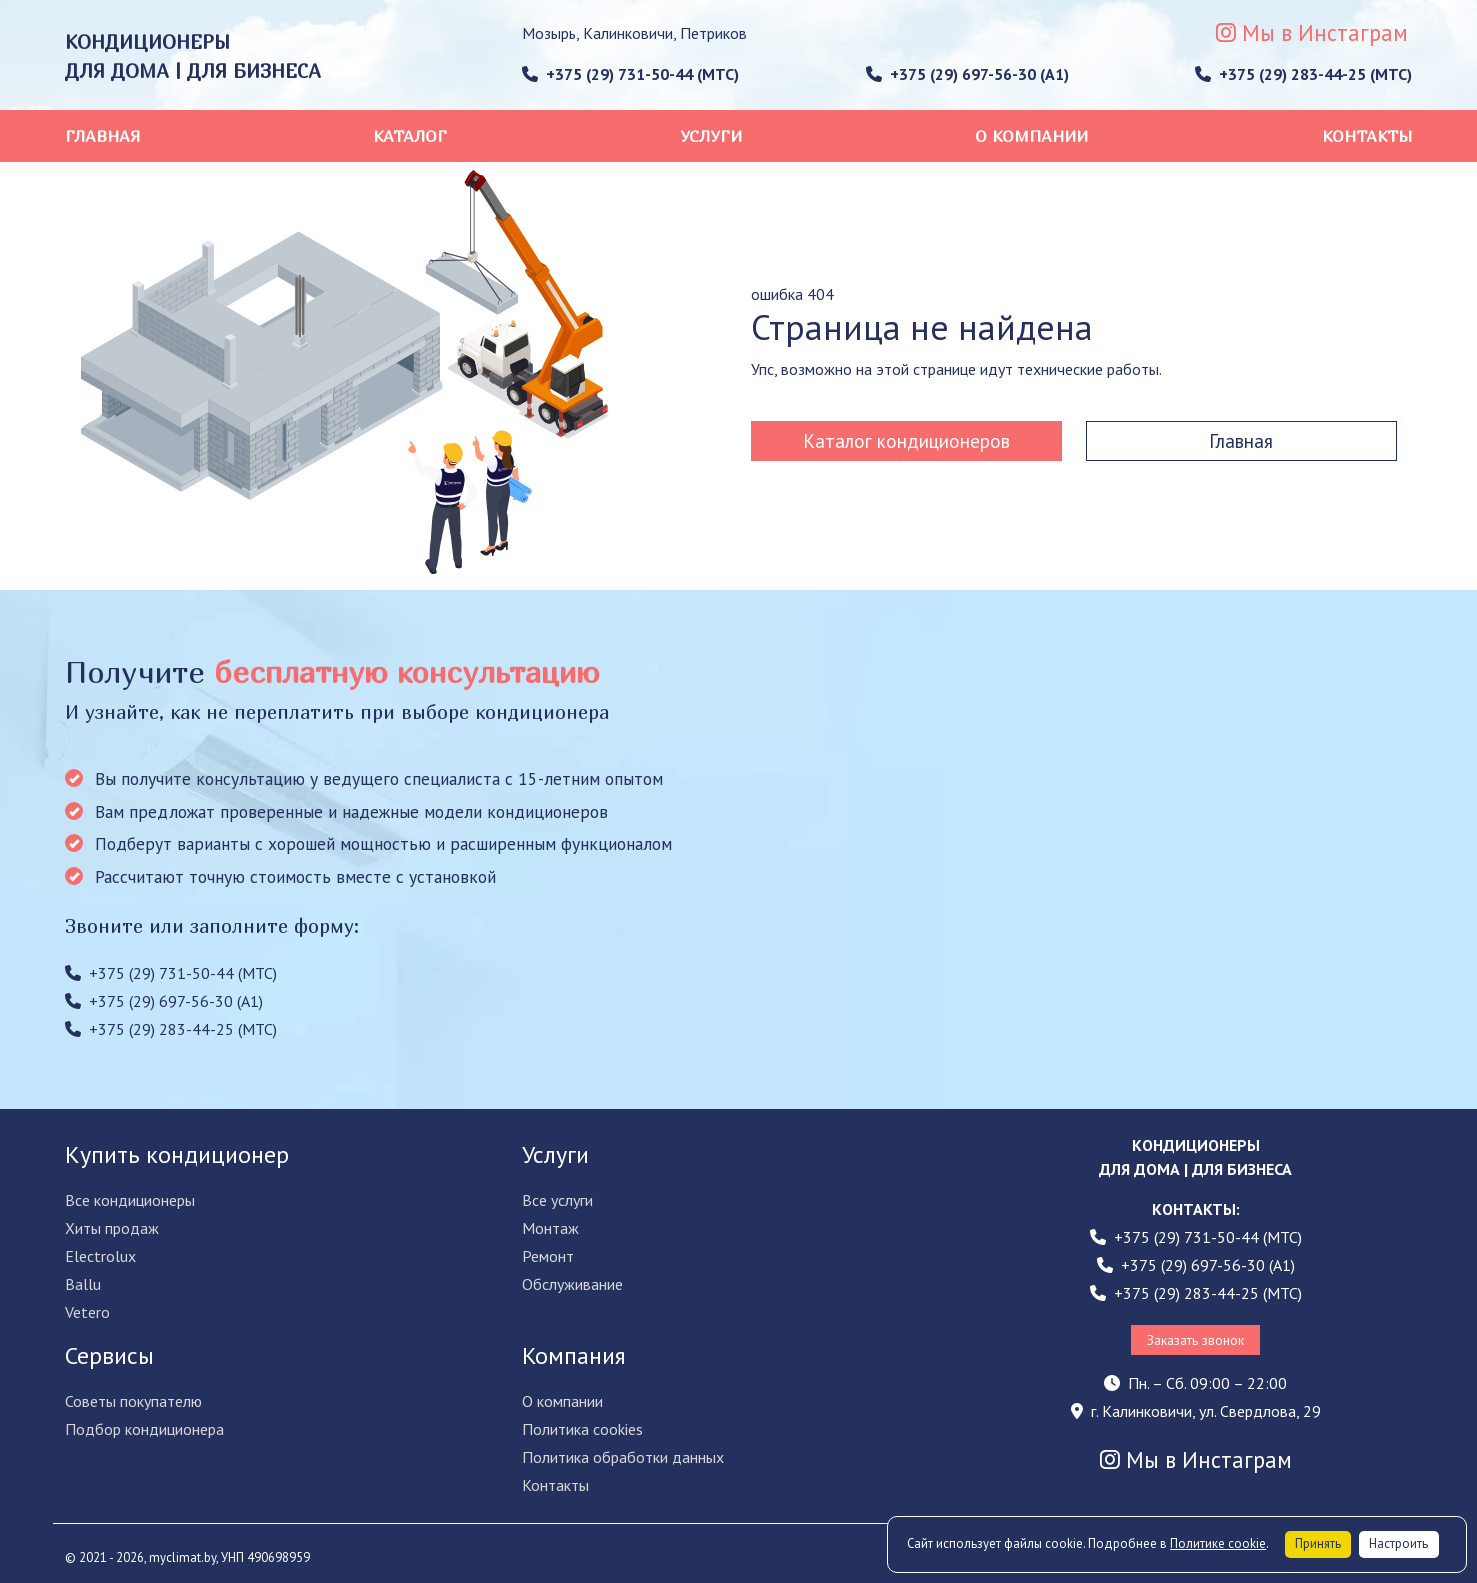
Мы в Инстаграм (1312, 32)
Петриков (713, 33)
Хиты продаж (112, 1228)
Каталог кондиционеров (906, 440)
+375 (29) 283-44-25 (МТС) (1303, 74)
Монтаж (550, 1228)
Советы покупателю (133, 1401)
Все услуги (557, 1200)
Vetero (87, 1312)
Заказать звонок (1195, 1340)
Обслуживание (572, 1284)
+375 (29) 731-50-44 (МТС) (630, 74)
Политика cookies (582, 1429)
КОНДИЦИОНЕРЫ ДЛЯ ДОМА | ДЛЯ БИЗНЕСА (193, 56)
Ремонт (548, 1256)
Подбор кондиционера (144, 1429)
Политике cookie (1218, 1543)
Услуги (711, 136)
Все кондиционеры (130, 1200)
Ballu (83, 1284)
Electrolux (100, 1256)
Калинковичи (628, 33)
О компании (1031, 136)
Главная (102, 136)
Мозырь (549, 33)
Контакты (1367, 136)
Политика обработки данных (623, 1457)
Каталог (410, 136)
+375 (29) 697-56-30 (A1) (967, 74)
